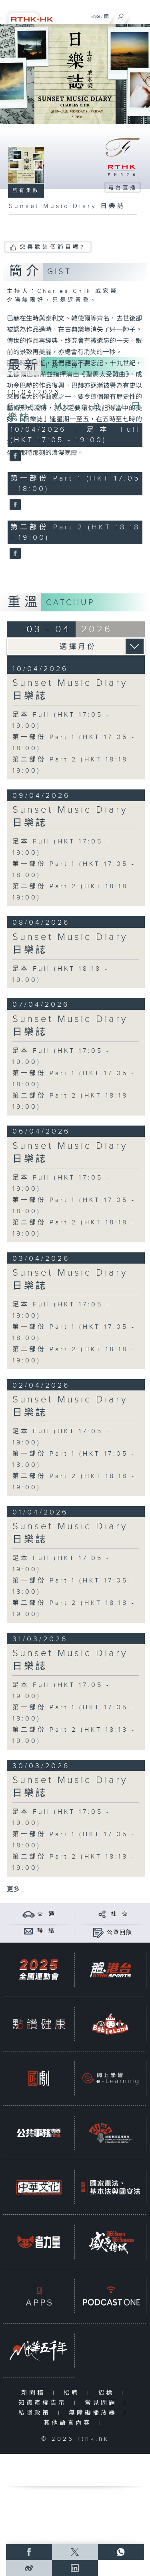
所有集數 (26, 190)
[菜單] (139, 14)
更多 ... (16, 1889)
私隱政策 (36, 2413)
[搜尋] (121, 14)
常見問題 (102, 2403)
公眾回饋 (119, 1932)
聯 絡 (46, 1931)
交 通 (46, 1914)
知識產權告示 (44, 2403)
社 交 (119, 1914)
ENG (95, 16)
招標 (108, 2393)
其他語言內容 (69, 2423)
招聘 (73, 2393)
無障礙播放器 (94, 2413)
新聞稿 (35, 2393)
